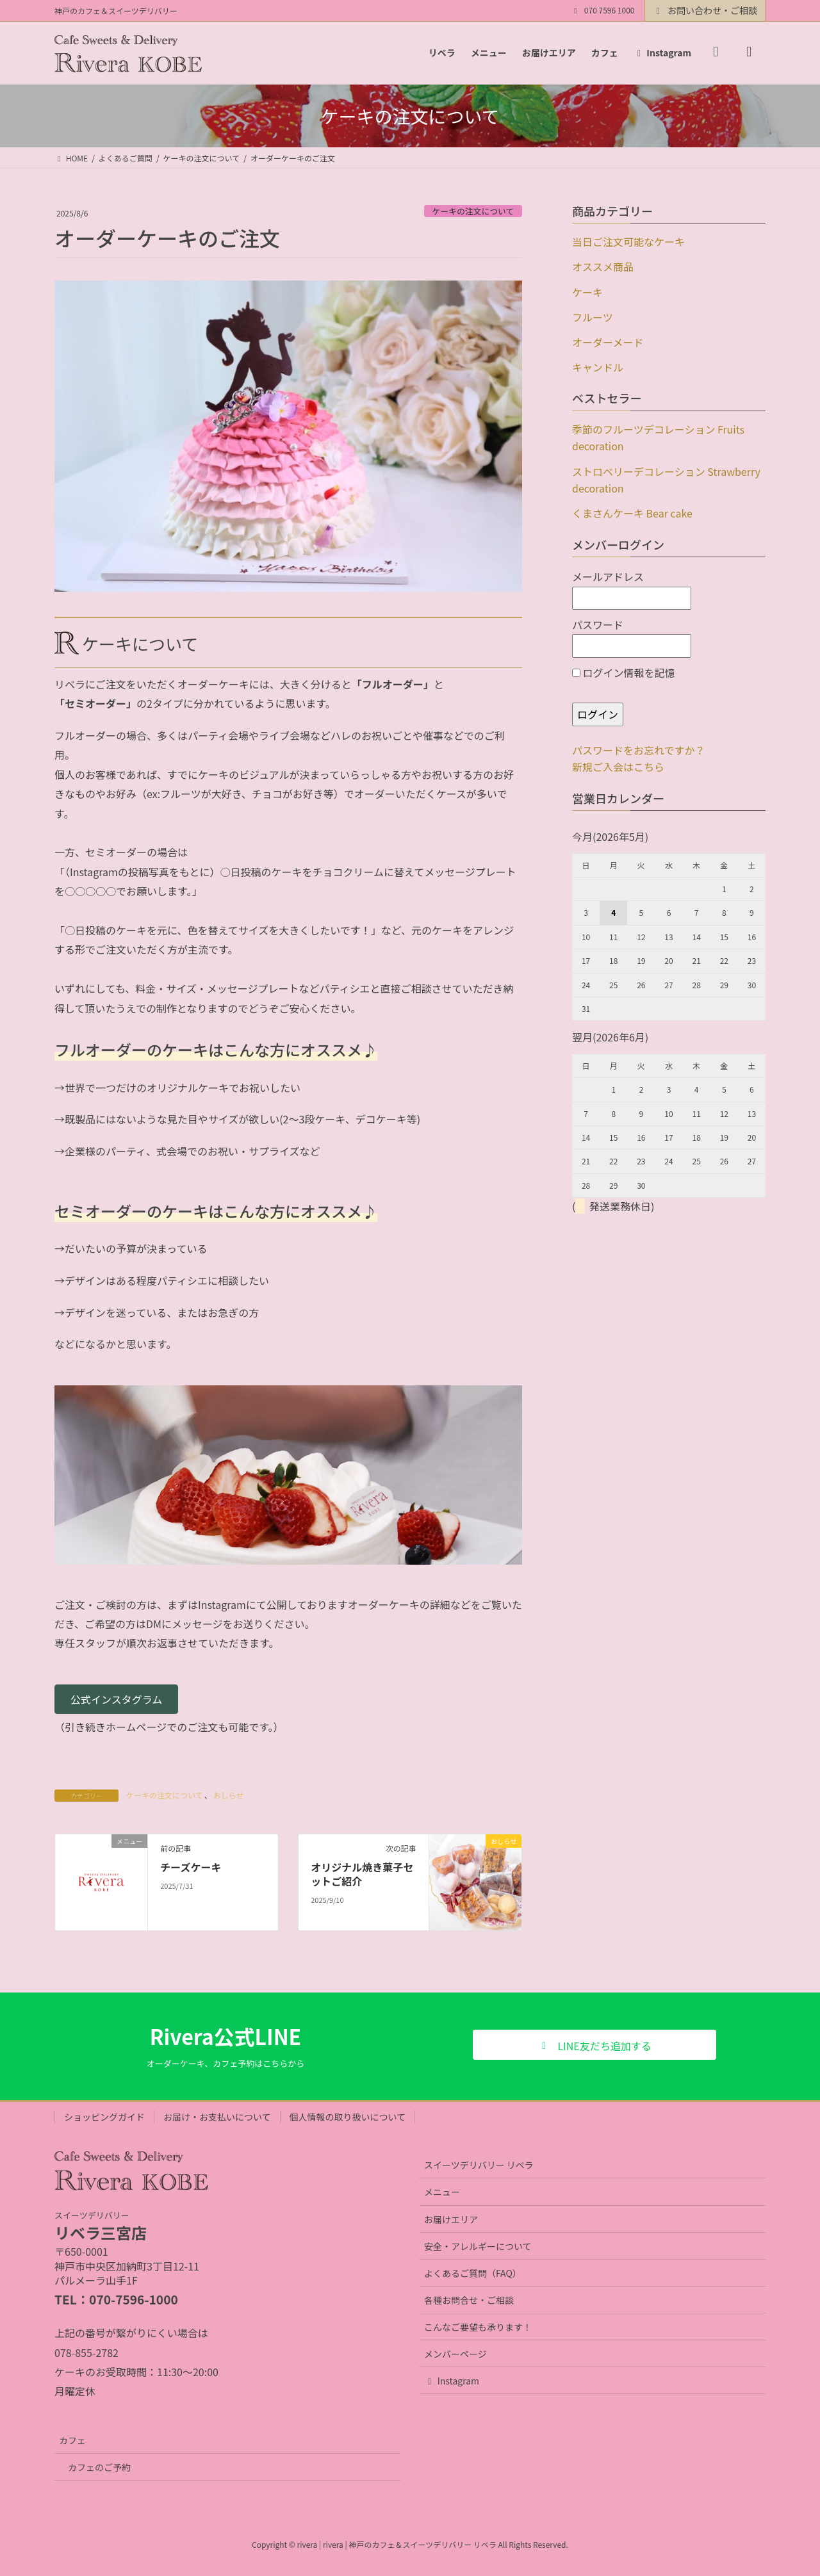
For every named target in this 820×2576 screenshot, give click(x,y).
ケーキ (587, 292)
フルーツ (592, 317)
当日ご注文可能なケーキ (628, 241)
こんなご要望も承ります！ (478, 2326)
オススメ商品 (603, 266)
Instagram (451, 2380)
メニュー (442, 2191)
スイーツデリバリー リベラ (479, 2164)
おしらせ (228, 1794)
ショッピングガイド (104, 2116)
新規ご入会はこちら (618, 766)
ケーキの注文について (473, 211)
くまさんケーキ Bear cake (632, 513)
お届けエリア (451, 2219)
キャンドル (597, 367)
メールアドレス (631, 589)
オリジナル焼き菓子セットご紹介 (362, 1874)
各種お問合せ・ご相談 (469, 2300)
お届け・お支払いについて (217, 2116)
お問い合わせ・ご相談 (705, 10)
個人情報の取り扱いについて (348, 2116)
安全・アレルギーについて (478, 2246)
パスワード (631, 637)
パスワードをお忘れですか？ (638, 750)
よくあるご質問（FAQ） (472, 2273)
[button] (116, 1698)
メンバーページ (455, 2353)
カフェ (72, 2440)
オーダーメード (607, 342)
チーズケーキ (190, 1867)
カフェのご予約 (99, 2467)
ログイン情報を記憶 (623, 672)
